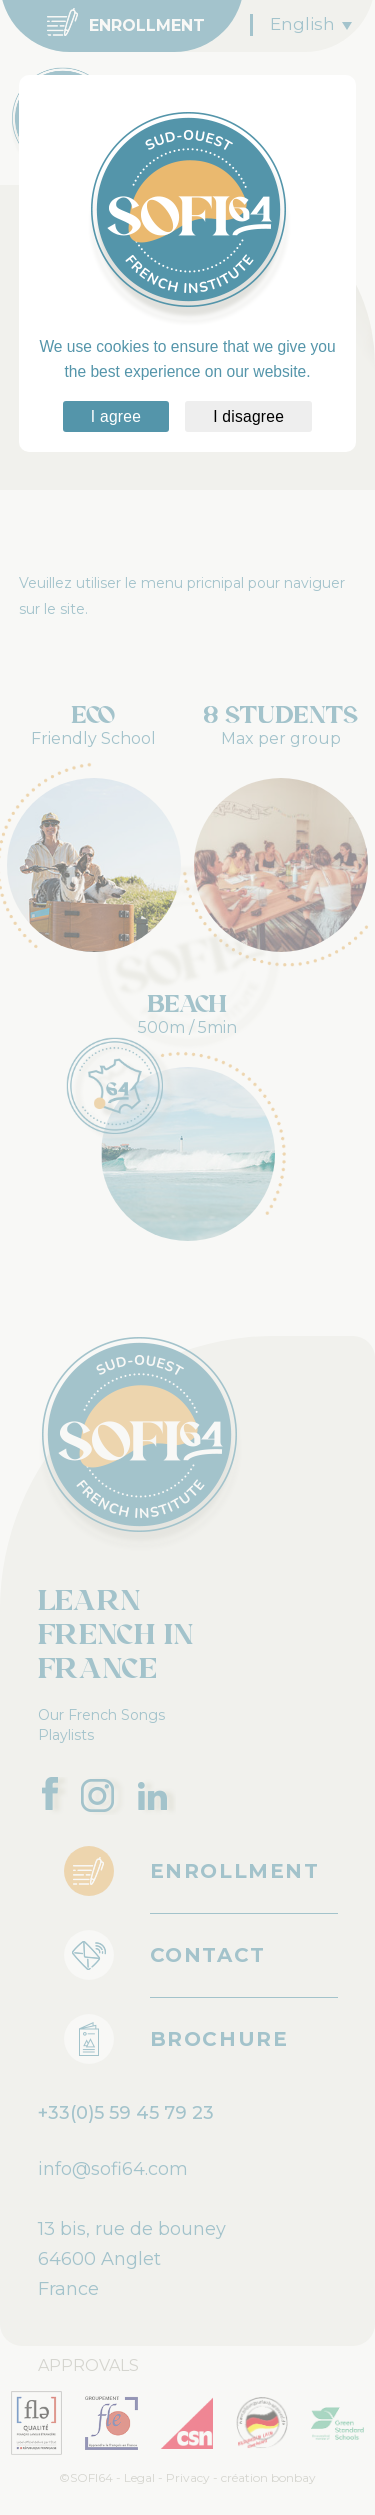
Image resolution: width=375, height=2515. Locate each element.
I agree (116, 416)
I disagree (248, 416)
